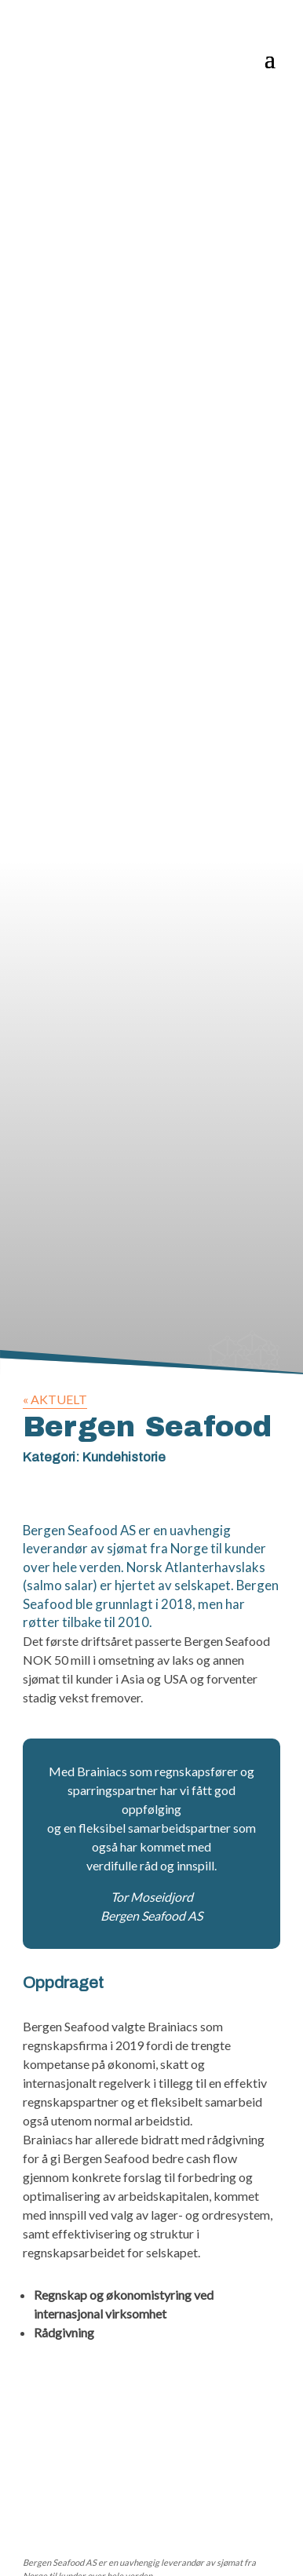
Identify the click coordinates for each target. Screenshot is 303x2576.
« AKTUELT (55, 1399)
